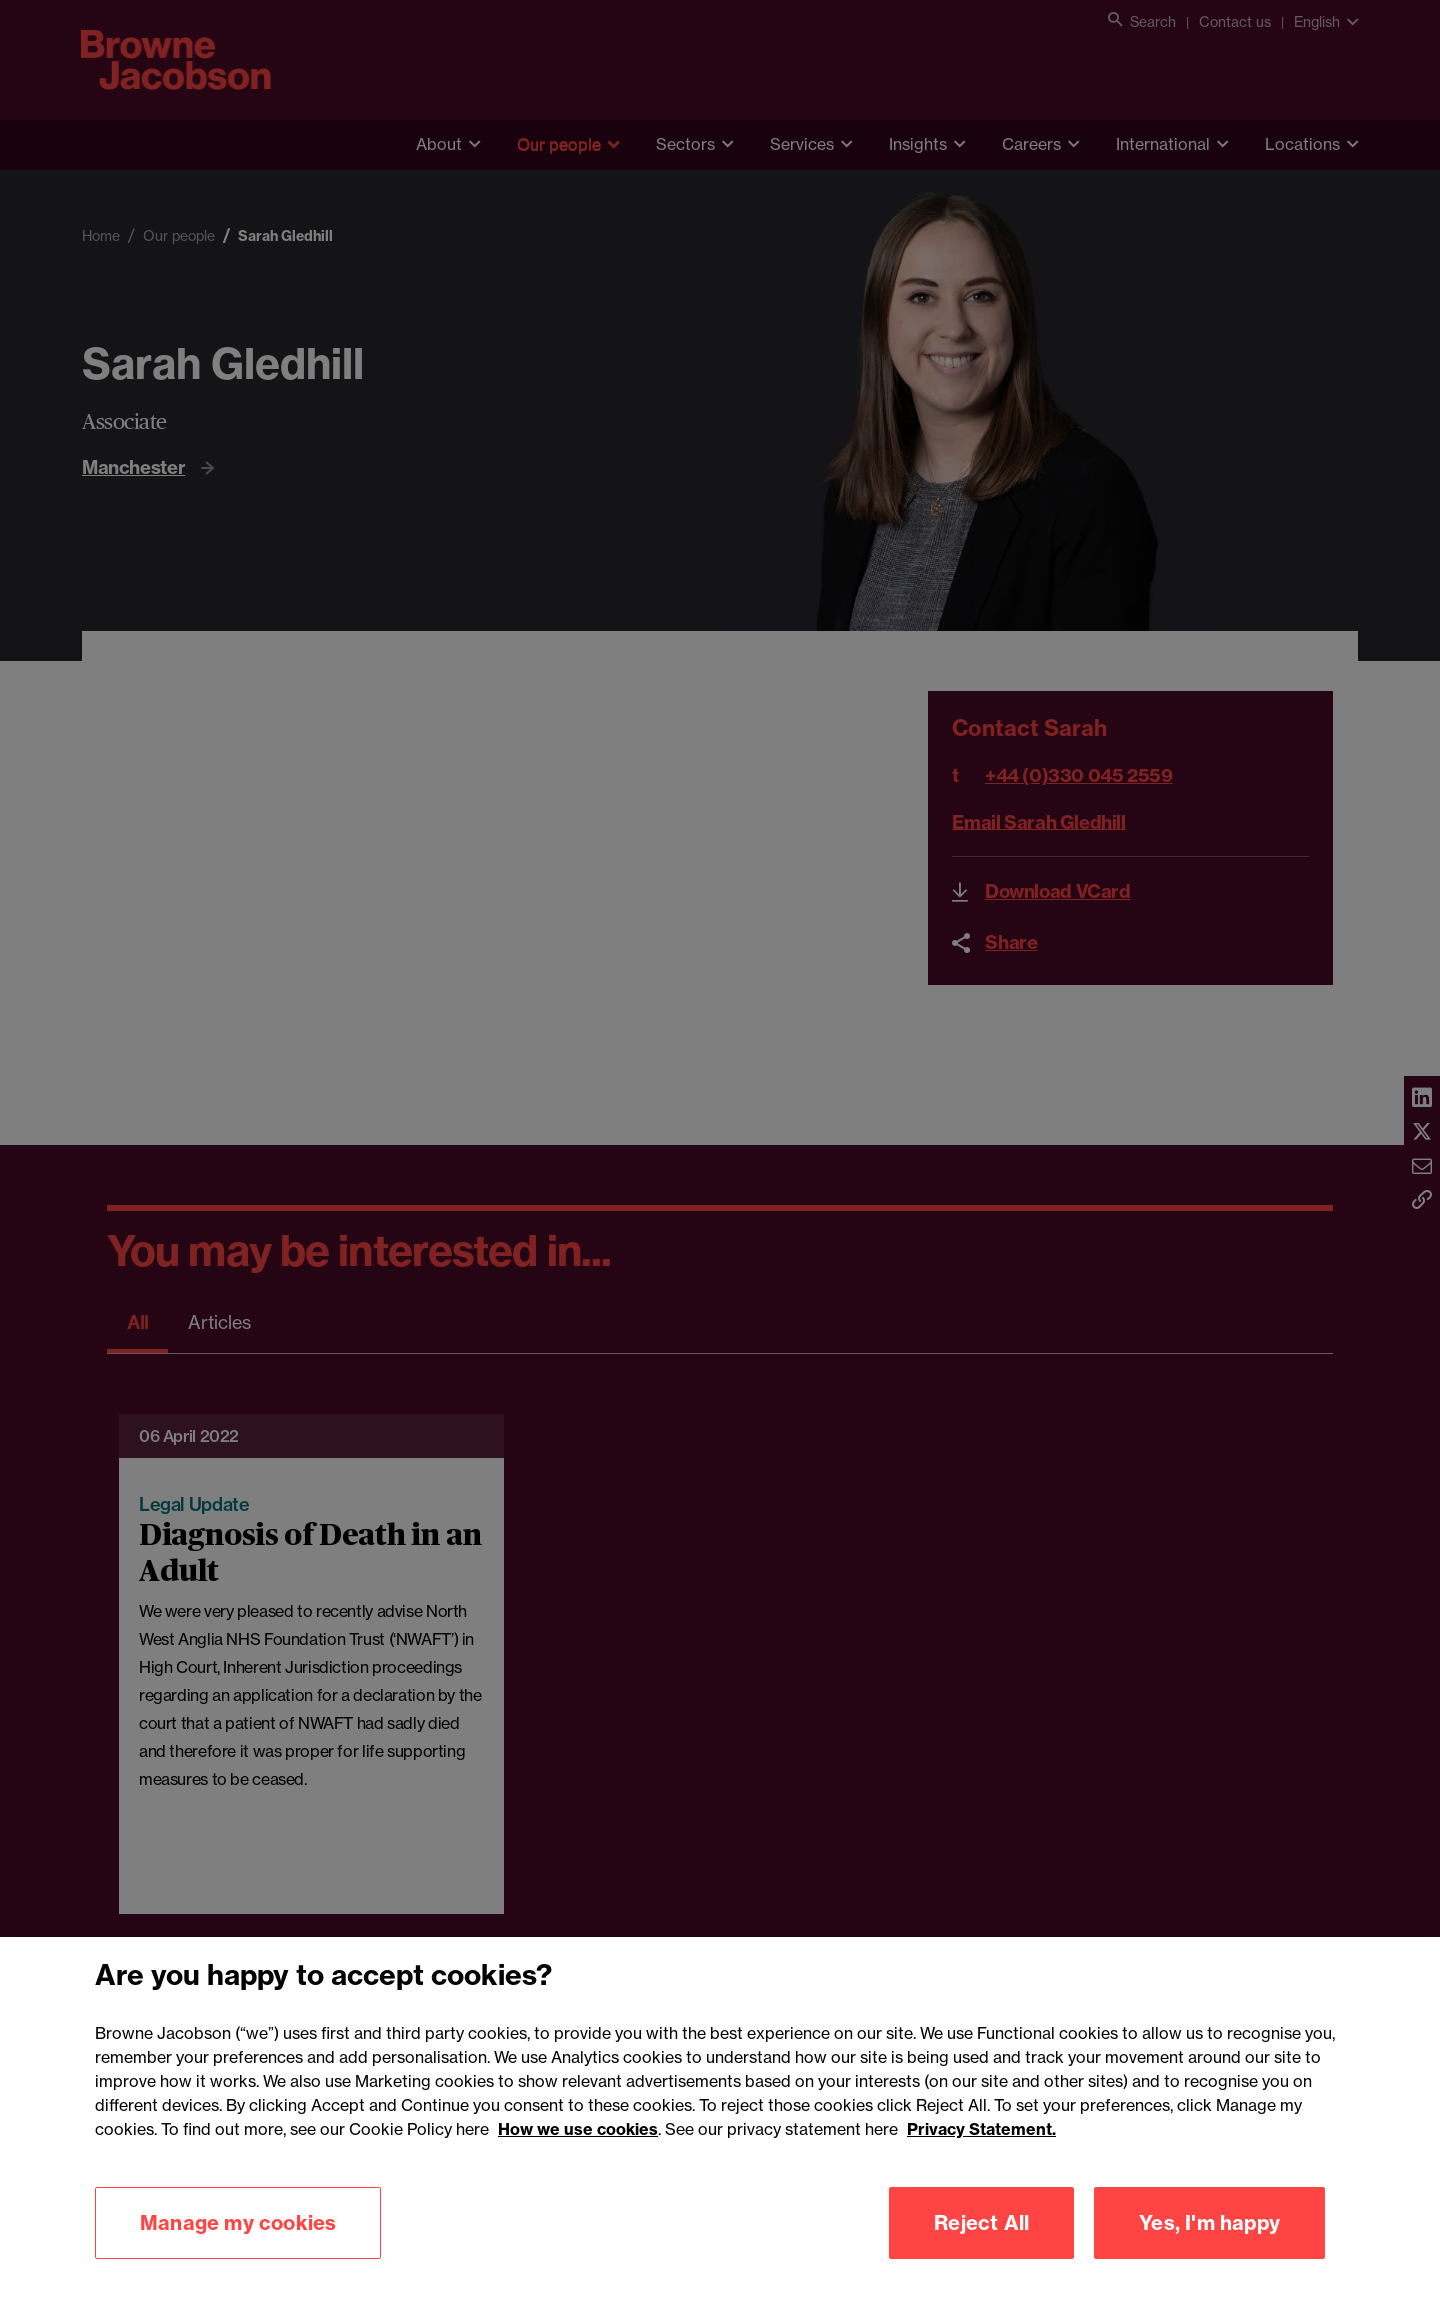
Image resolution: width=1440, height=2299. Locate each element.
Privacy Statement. (981, 2150)
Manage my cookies (238, 2243)
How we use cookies (578, 2150)
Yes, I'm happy (1209, 2243)
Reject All (981, 2243)
